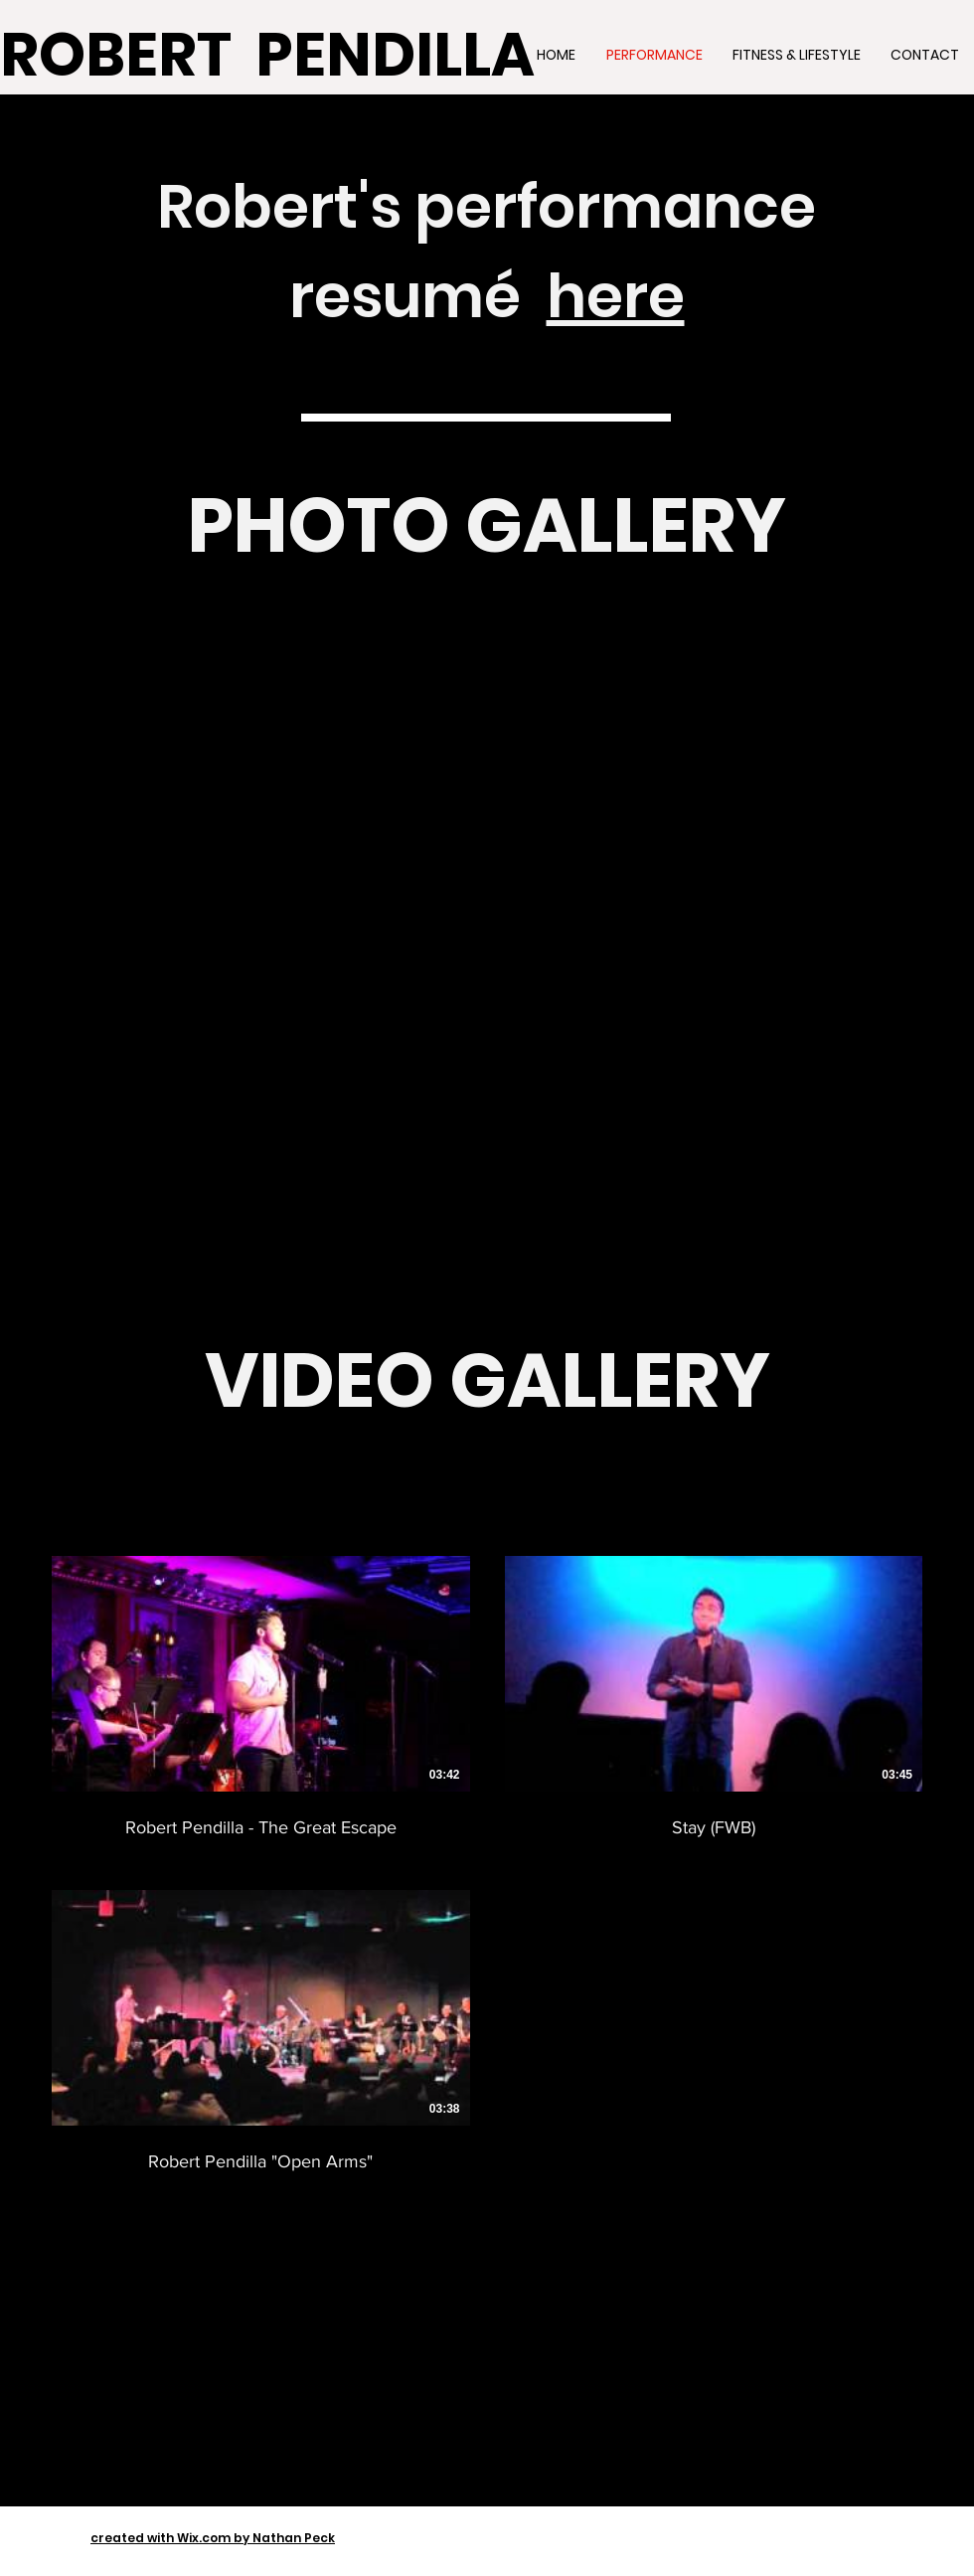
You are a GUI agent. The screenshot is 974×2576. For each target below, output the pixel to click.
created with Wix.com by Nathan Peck (212, 2537)
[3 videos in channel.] (487, 1865)
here (616, 296)
